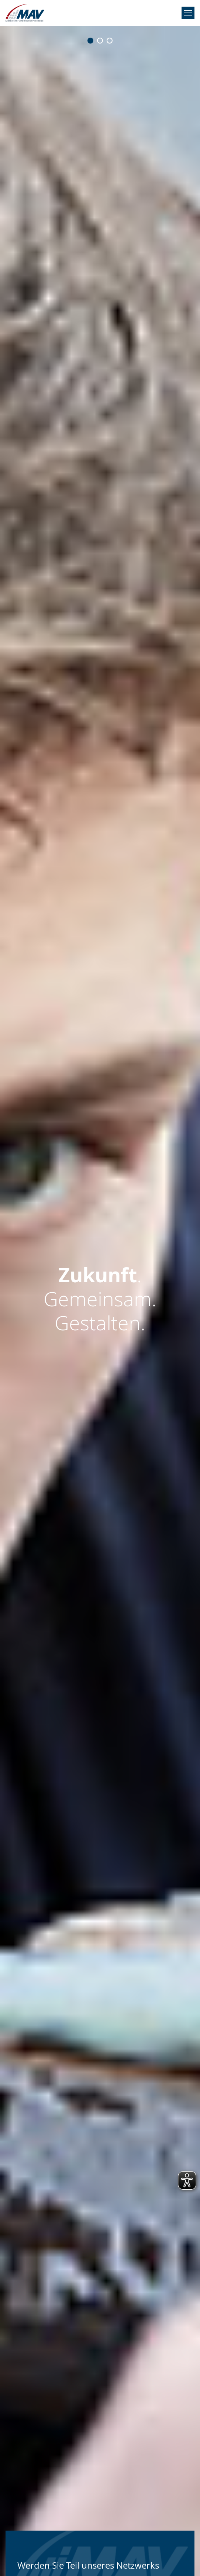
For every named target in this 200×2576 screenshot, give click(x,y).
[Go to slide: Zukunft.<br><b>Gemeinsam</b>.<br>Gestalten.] (100, 41)
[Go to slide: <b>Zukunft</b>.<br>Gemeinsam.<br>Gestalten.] (90, 41)
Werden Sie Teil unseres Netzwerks (88, 2565)
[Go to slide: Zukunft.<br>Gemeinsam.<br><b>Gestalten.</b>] (110, 41)
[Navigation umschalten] (188, 13)
